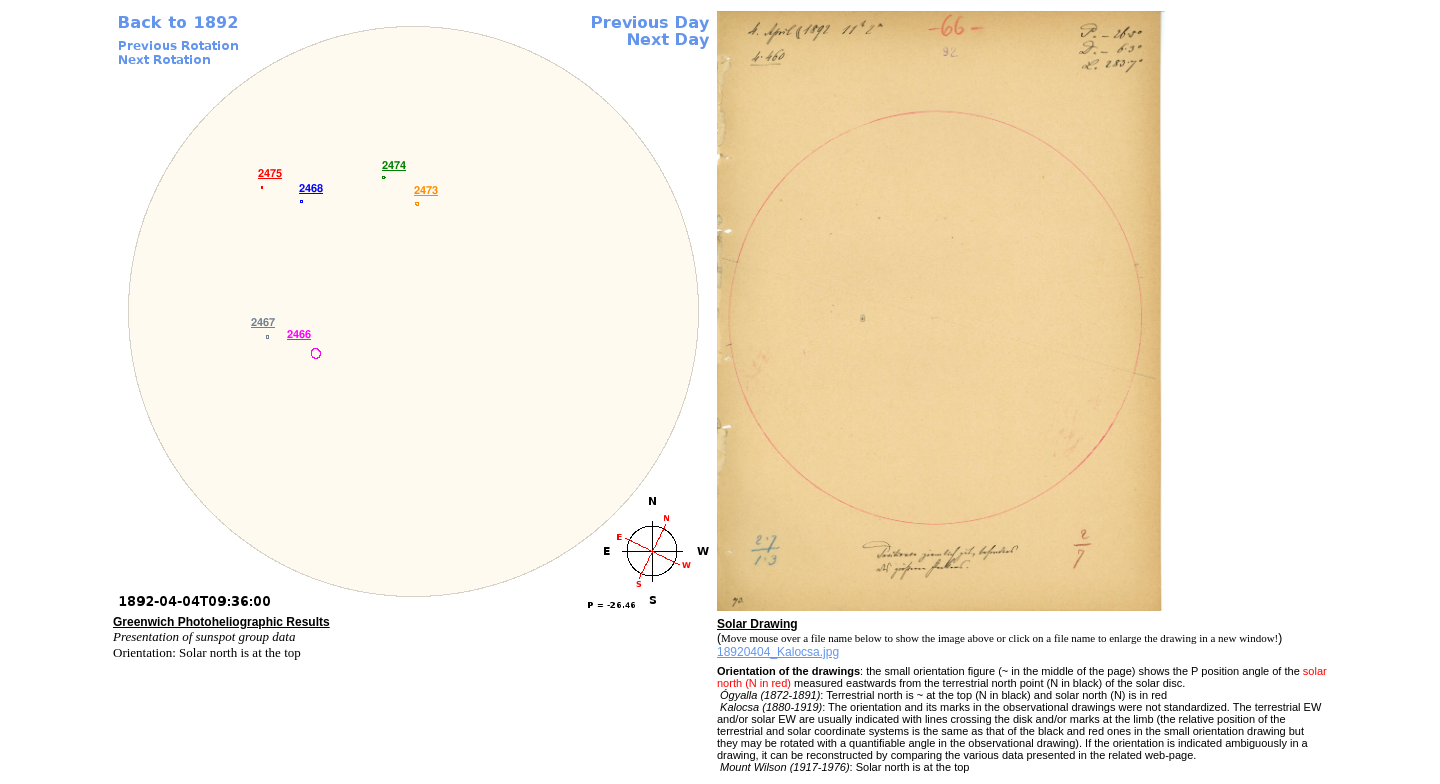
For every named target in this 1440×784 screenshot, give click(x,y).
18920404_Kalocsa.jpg (778, 652)
